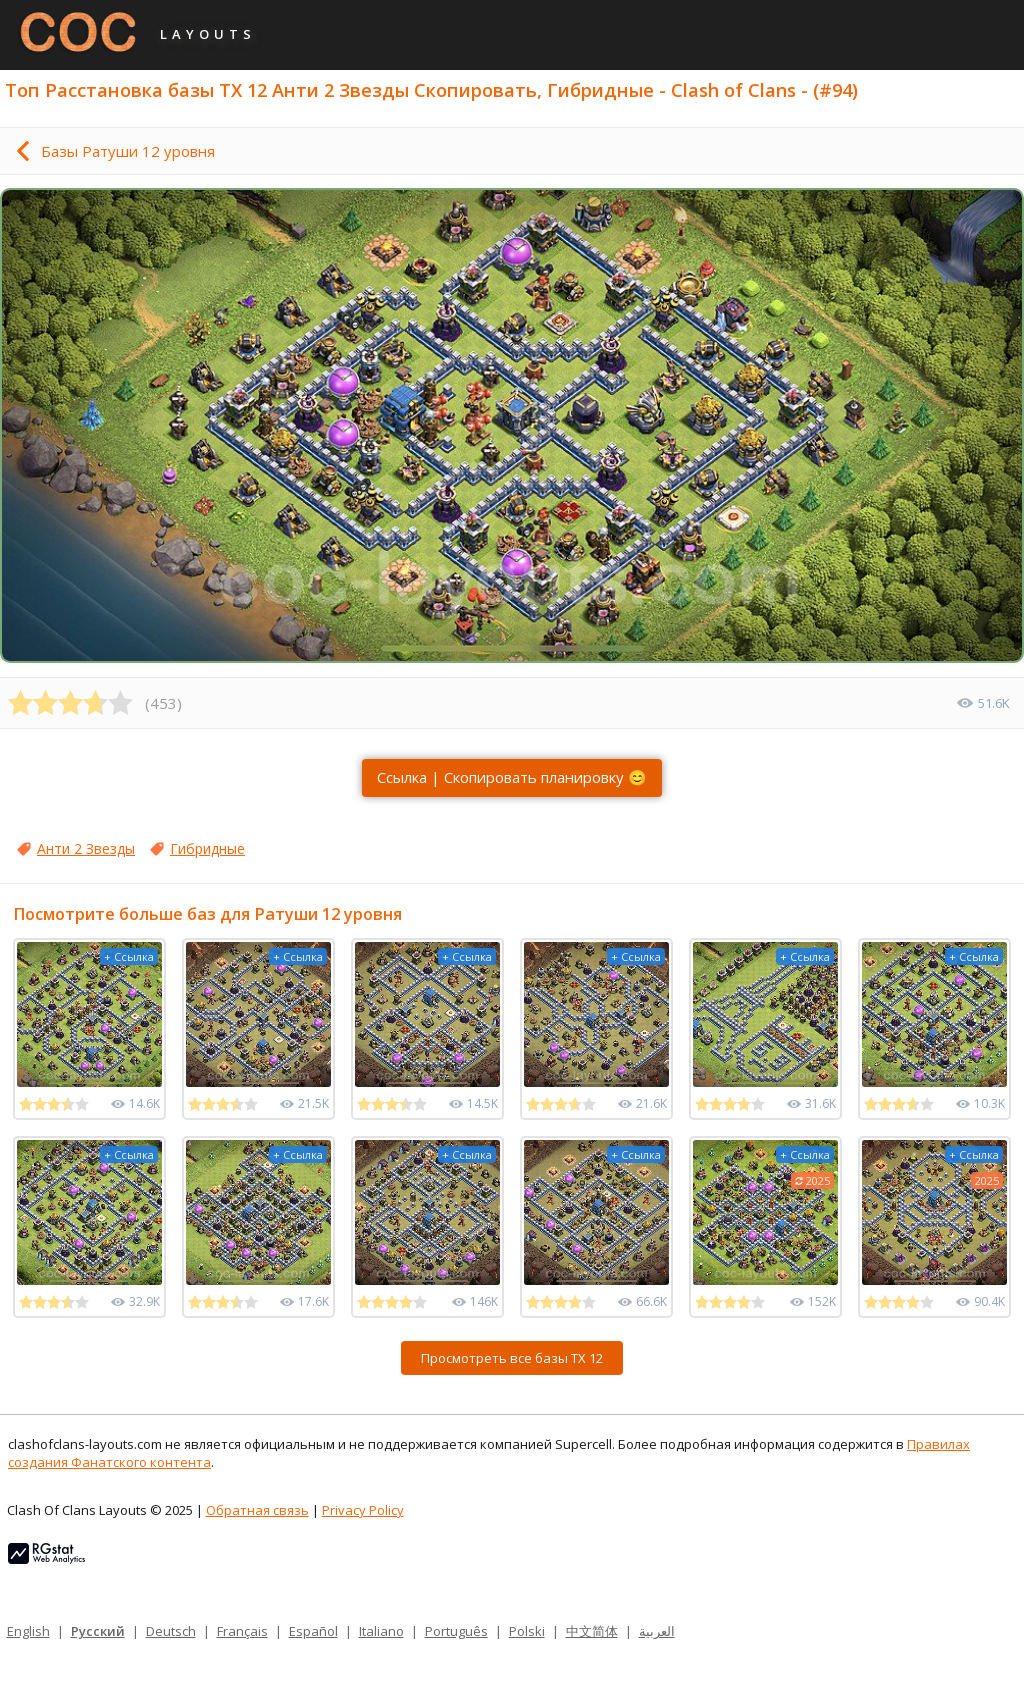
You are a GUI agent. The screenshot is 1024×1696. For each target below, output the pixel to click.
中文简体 (592, 1631)
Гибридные (207, 848)
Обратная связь (257, 1510)
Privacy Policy (363, 1510)
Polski (527, 1631)
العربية (657, 1631)
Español (313, 1631)
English (28, 1631)
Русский (98, 1631)
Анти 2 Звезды (86, 848)
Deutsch (171, 1631)
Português (456, 1631)
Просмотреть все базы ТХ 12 (512, 1358)
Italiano (381, 1631)
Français (242, 1631)
